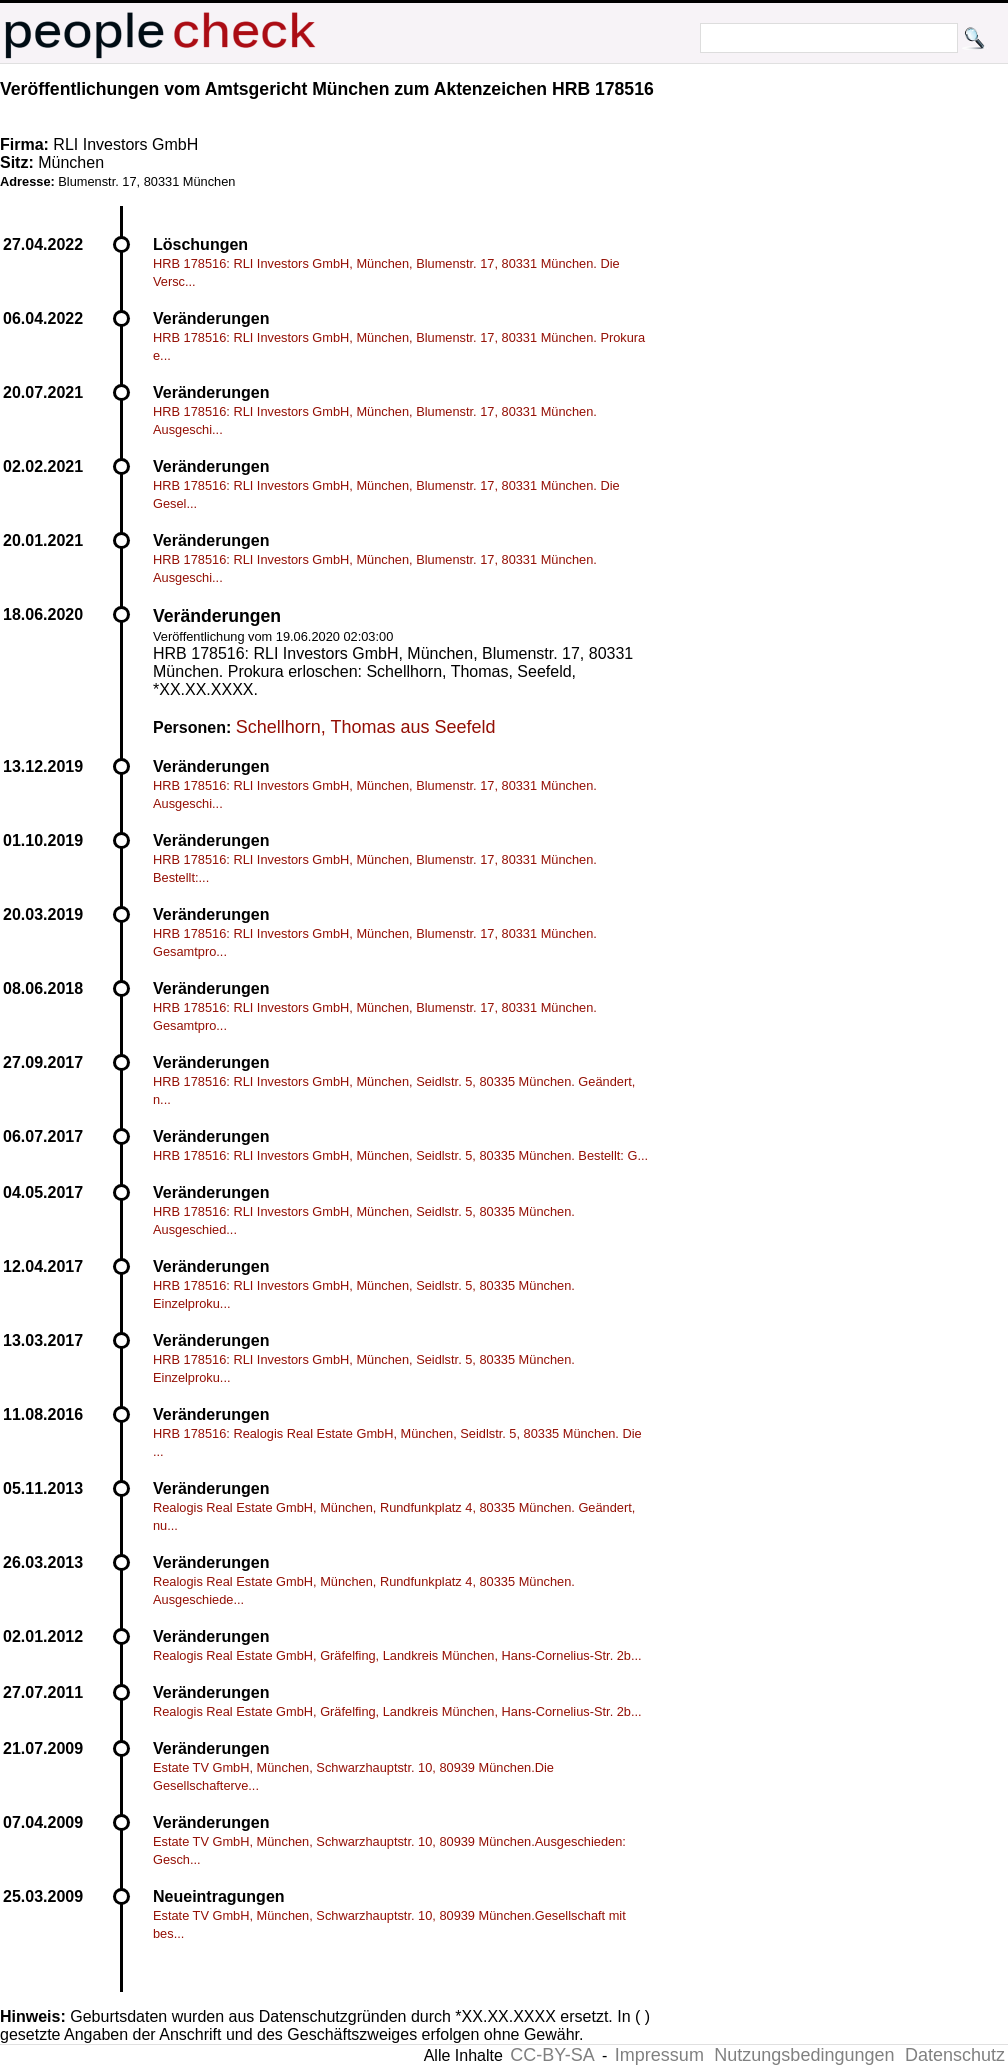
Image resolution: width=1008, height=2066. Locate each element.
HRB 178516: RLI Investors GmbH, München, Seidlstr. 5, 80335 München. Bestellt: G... (400, 1155)
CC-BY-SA (552, 2055)
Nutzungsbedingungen (804, 2055)
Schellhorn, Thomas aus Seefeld (366, 727)
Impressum (659, 2055)
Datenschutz (955, 2055)
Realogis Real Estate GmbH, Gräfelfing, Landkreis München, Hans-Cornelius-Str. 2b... (397, 1655)
